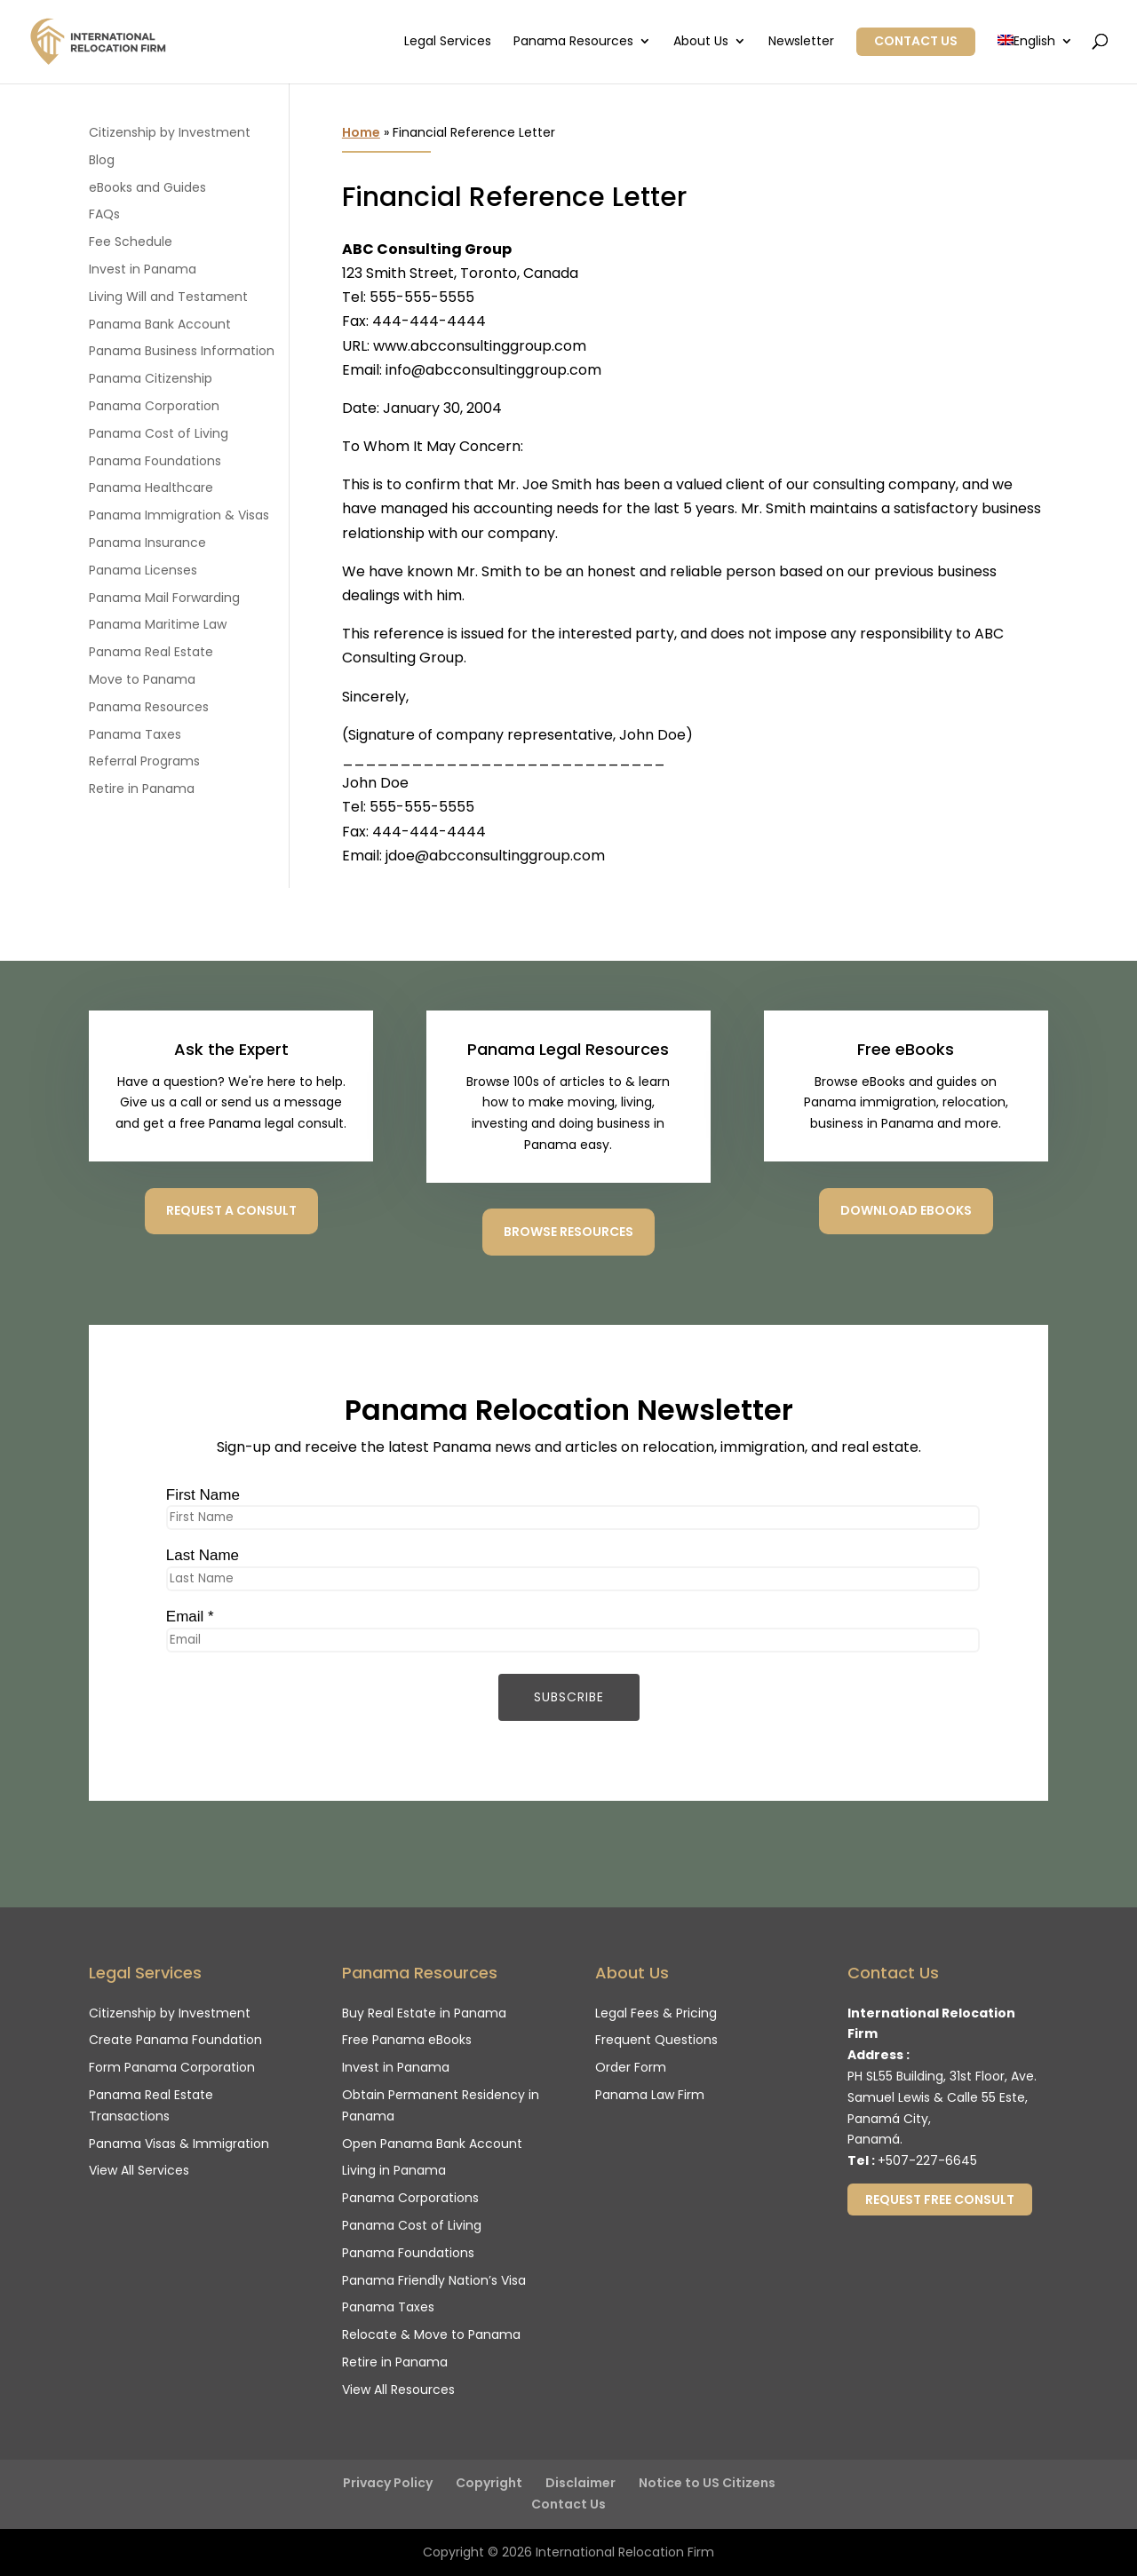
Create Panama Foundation (175, 2040)
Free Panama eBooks (407, 2040)
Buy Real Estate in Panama (424, 2013)
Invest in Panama (142, 269)
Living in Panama (394, 2170)
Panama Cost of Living (158, 433)
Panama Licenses (143, 570)
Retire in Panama (142, 788)
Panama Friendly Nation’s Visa (434, 2280)
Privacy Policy (388, 2483)
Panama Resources (573, 42)
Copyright (489, 2483)
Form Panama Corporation (172, 2067)
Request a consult (231, 1210)
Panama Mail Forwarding (164, 597)
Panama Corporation (154, 406)
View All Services (139, 2170)
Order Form (630, 2067)
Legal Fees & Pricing (656, 2013)
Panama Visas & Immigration (179, 2143)
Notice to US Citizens (707, 2483)
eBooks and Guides (147, 187)
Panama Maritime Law (158, 624)
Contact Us (916, 41)
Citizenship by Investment (169, 132)
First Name (203, 1494)
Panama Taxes (135, 734)
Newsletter (801, 42)
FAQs (104, 214)
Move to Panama (142, 679)
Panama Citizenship (150, 378)
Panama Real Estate (151, 652)
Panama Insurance (147, 542)
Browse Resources (568, 1231)
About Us (700, 42)
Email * (190, 1616)
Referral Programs (144, 761)
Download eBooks (906, 1210)
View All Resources (398, 2389)
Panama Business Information (181, 351)
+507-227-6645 (927, 2160)
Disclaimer (580, 2483)
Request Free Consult (939, 2199)
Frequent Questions (656, 2040)
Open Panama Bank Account (432, 2143)
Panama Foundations (155, 461)
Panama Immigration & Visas (179, 515)
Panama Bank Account (160, 324)
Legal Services (447, 42)
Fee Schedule (130, 241)
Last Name (202, 1555)
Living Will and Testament (168, 296)
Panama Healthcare (151, 487)
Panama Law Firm (649, 2095)
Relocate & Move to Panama (431, 2334)
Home (361, 132)
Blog (102, 160)
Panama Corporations (410, 2198)
